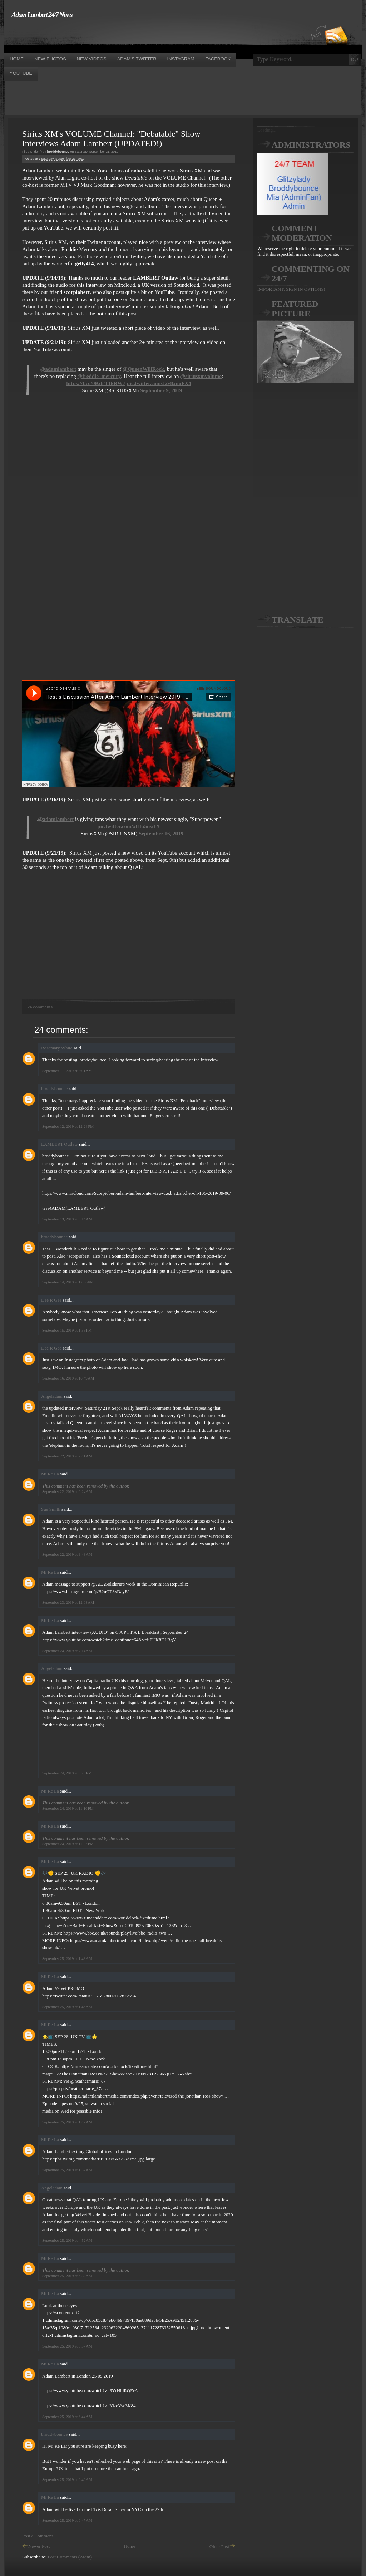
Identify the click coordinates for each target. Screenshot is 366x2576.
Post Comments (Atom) (70, 2557)
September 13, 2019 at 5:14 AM (67, 1219)
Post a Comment (37, 2535)
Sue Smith (50, 1509)
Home (129, 2546)
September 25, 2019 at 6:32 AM (67, 2275)
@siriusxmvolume (201, 376)
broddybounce (54, 1088)
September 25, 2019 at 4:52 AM (67, 2240)
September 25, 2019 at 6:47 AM (67, 2520)
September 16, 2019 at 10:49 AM (68, 1378)
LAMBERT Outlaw (59, 1144)
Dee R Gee (51, 1300)
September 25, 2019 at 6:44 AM (67, 2416)
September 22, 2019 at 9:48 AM (67, 1554)
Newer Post (36, 2546)
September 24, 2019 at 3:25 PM (67, 1773)
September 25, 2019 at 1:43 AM (67, 1958)
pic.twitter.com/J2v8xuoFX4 (159, 383)
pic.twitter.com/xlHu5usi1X (128, 826)
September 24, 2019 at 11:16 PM (68, 1808)
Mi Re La (50, 1473)
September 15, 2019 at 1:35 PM (67, 1330)
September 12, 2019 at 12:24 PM (68, 1126)
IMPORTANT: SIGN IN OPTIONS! (291, 289)
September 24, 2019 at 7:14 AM (67, 1650)
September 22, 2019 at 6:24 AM (67, 1491)
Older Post (222, 2546)
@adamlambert (58, 369)
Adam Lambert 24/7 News (41, 15)
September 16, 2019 (161, 833)
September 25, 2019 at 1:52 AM (67, 2170)
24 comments (40, 1007)
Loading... (266, 130)
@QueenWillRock (143, 369)
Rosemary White (57, 1048)
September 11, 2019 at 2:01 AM (67, 1070)
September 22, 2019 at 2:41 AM (67, 1456)
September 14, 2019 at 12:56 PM (68, 1282)
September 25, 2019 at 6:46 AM (67, 2479)
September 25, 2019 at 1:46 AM (67, 2007)
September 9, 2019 (161, 390)
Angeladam (52, 1396)
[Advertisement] (134, 35)
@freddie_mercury (99, 376)
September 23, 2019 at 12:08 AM (68, 1602)
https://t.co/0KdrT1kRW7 (95, 383)
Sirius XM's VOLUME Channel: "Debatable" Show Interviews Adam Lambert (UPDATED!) (111, 138)
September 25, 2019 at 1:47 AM (67, 2122)
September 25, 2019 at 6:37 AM (67, 2346)
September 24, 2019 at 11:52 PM (68, 1844)
